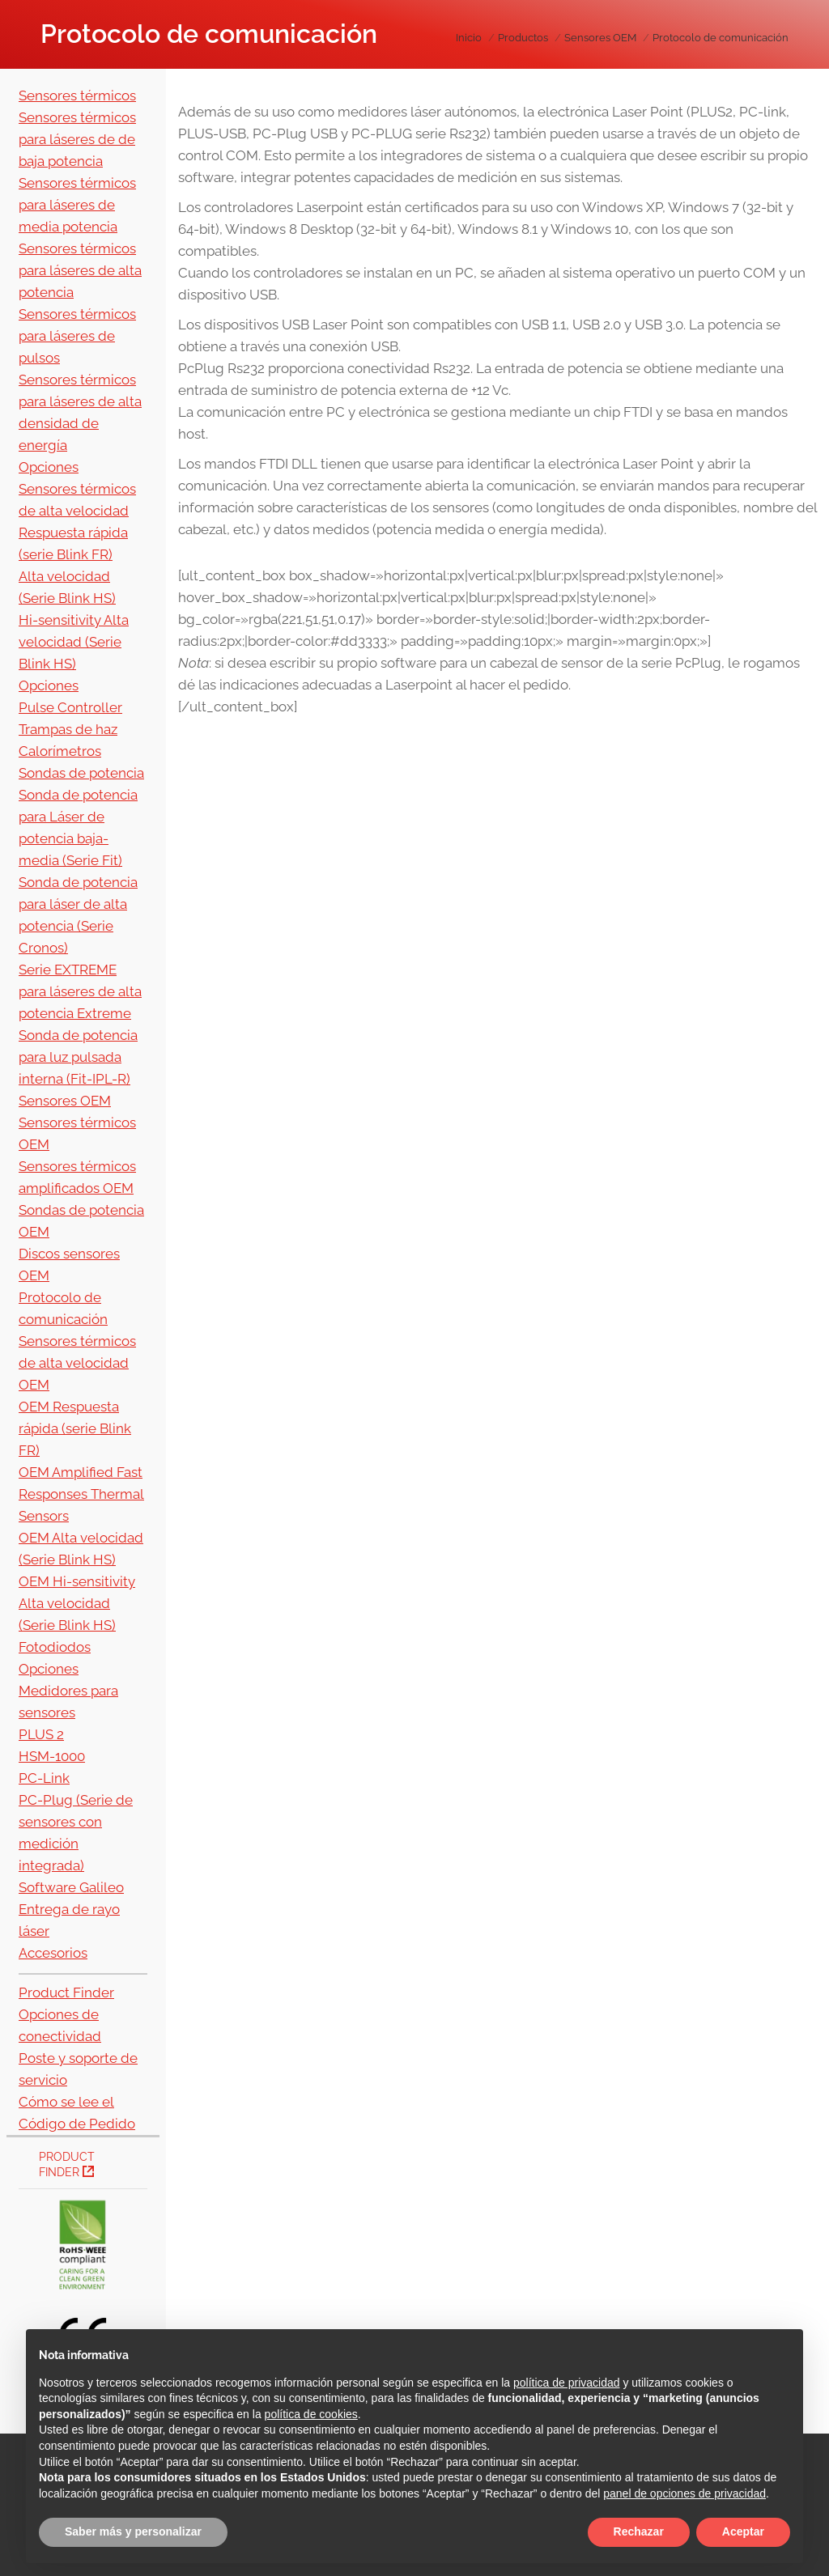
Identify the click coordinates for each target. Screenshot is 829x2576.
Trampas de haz (68, 729)
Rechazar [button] (639, 2531)
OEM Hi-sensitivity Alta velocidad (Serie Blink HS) (77, 1603)
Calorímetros (60, 751)
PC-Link (44, 1778)
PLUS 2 (41, 1734)
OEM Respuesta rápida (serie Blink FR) (75, 1428)
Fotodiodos (55, 1647)
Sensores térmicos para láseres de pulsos (77, 336)
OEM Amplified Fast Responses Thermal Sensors (81, 1494)
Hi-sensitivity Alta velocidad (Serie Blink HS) (74, 642)
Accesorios (53, 1953)
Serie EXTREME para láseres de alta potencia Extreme (80, 991)
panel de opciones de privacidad (684, 2493)
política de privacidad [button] (566, 2382)
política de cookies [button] (311, 2414)
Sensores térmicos (77, 95)
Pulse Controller (70, 707)
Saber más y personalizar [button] (133, 2531)
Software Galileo (71, 1887)
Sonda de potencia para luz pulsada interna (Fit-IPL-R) (78, 1057)
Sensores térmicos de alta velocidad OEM (77, 1363)
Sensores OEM (65, 1101)
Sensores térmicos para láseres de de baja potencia (77, 139)
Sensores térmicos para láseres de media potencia (77, 205)
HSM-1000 (52, 1756)
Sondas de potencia (81, 773)
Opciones (49, 467)
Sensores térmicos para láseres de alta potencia (80, 270)
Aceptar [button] (743, 2531)
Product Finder (66, 1992)
